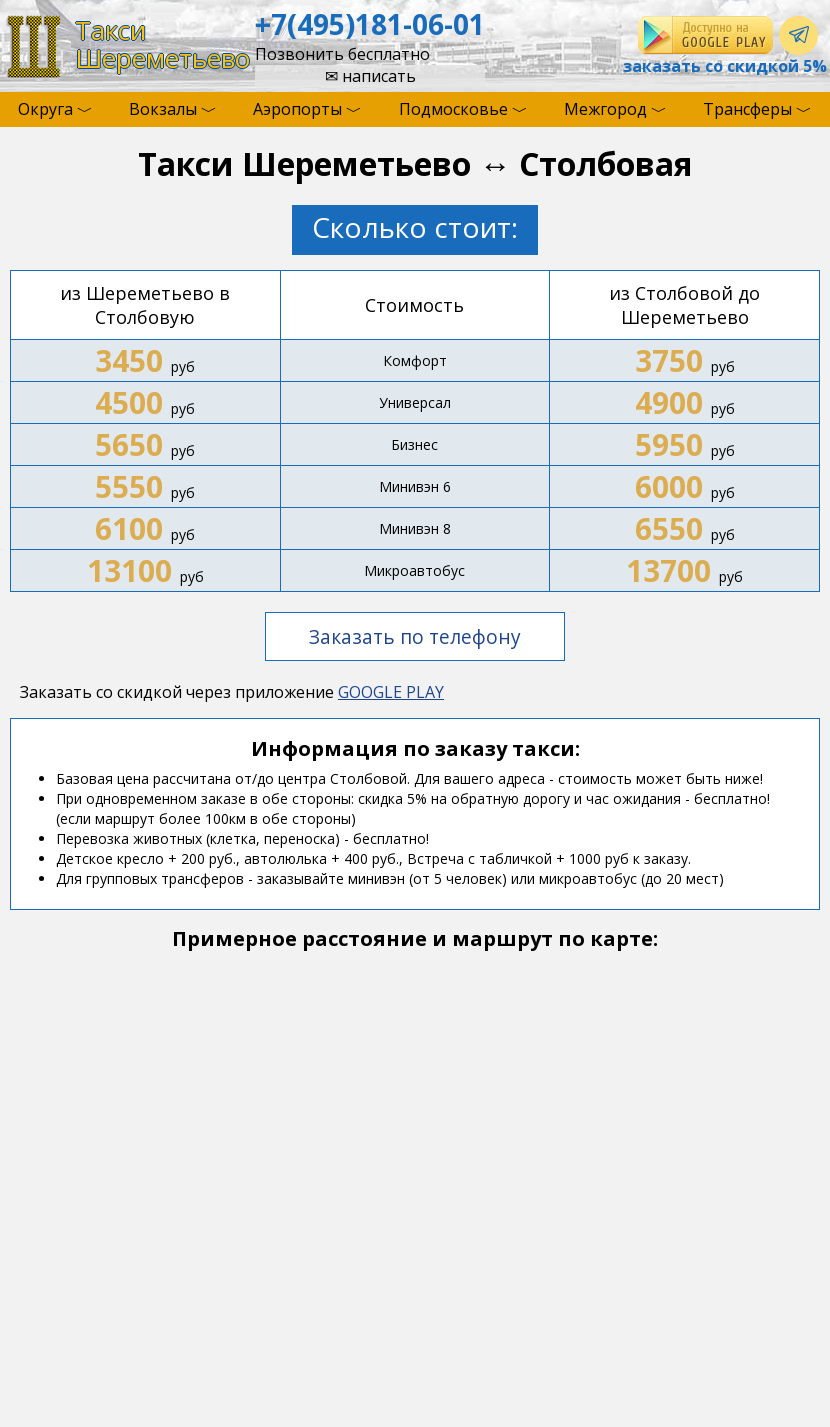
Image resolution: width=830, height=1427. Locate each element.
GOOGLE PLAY (391, 692)
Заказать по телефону (415, 636)
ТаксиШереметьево (162, 44)
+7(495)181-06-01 (370, 24)
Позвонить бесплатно (342, 54)
